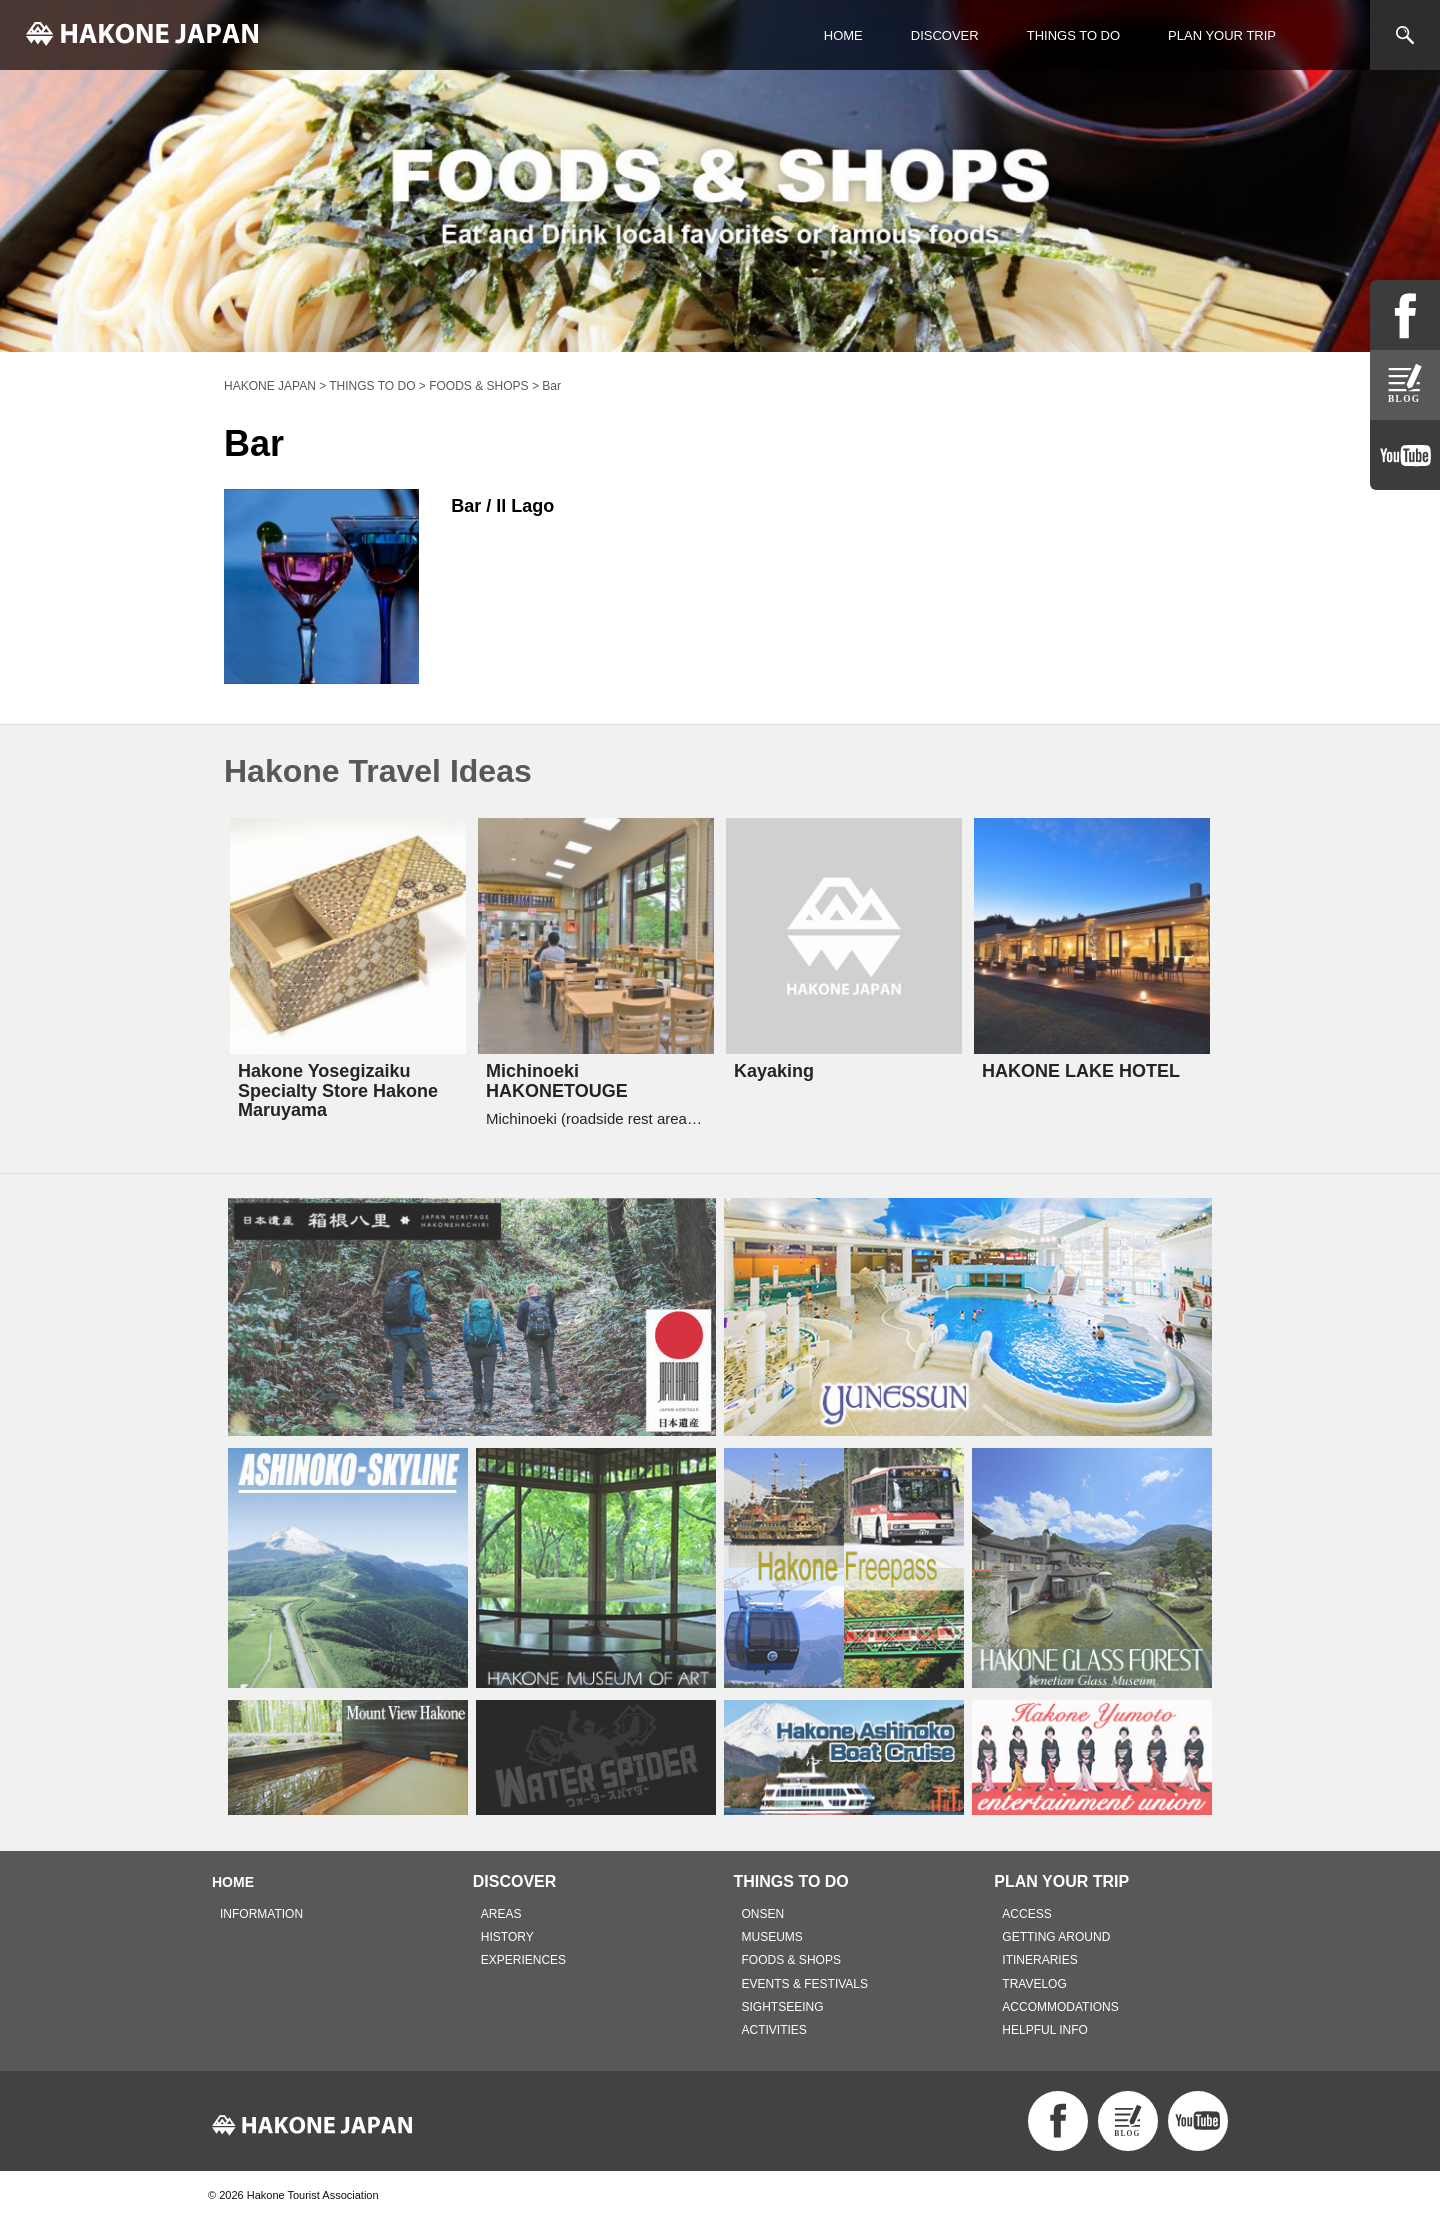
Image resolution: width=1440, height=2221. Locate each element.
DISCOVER (945, 35)
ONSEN (763, 1914)
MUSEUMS (772, 1937)
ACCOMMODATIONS (1060, 2007)
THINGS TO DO (1073, 35)
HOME (843, 35)
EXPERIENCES (523, 1960)
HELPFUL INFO (1045, 2030)
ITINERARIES (1039, 1960)
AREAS (501, 1914)
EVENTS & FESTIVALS (805, 1984)
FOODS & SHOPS (791, 1960)
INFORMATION (261, 1914)
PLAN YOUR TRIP (1222, 35)
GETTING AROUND (1056, 1937)
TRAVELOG (1034, 1984)
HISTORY (507, 1937)
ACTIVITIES (774, 2030)
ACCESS (1026, 1914)
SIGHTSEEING (783, 2007)
